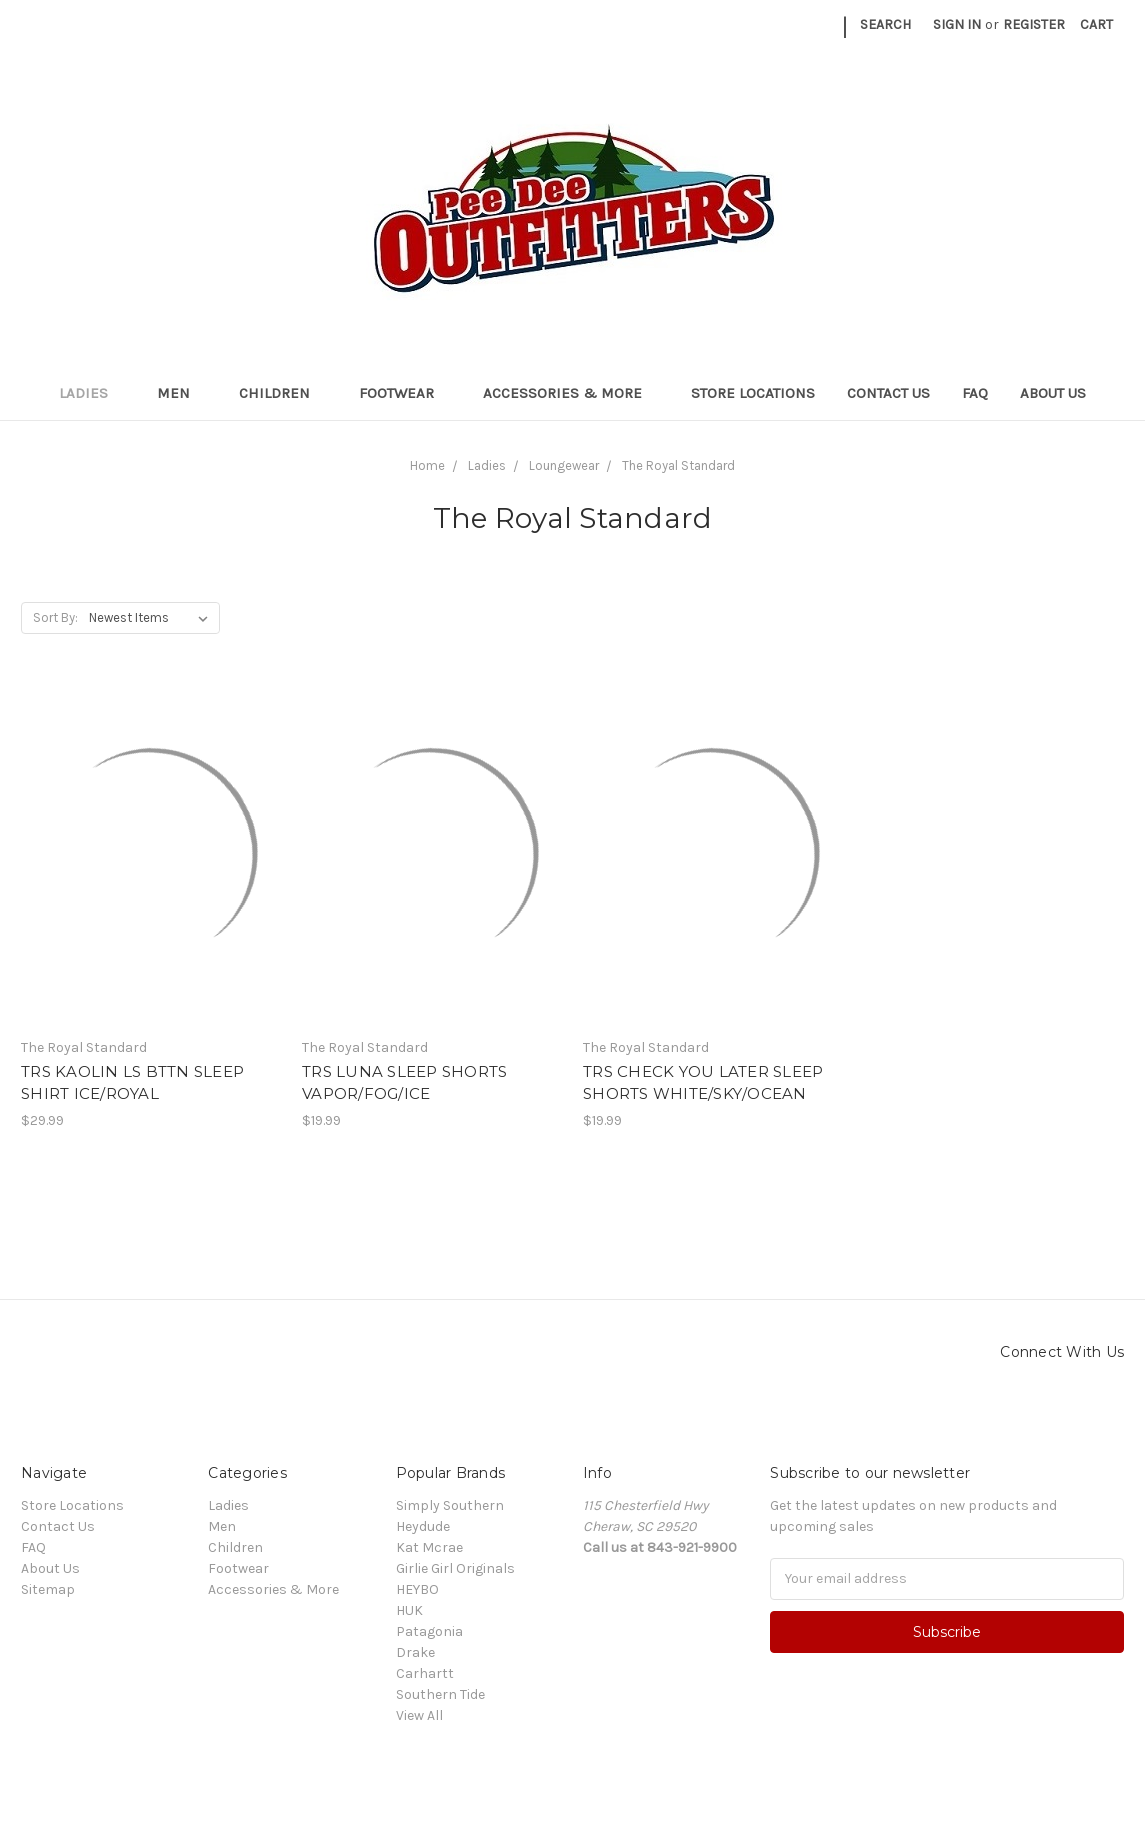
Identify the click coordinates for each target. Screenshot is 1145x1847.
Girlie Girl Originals (455, 1568)
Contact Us (888, 393)
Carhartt (425, 1673)
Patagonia (429, 1631)
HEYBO (417, 1589)
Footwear (405, 393)
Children (283, 393)
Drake (415, 1652)
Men (182, 393)
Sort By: (55, 617)
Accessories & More (571, 393)
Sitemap (48, 1589)
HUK (409, 1610)
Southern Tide (440, 1694)
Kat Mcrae (429, 1547)
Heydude (423, 1526)
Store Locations (753, 393)
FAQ (975, 393)
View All (419, 1715)
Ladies (92, 393)
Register (1034, 24)
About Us (1053, 393)
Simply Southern (450, 1505)
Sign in (957, 24)
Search (885, 24)
